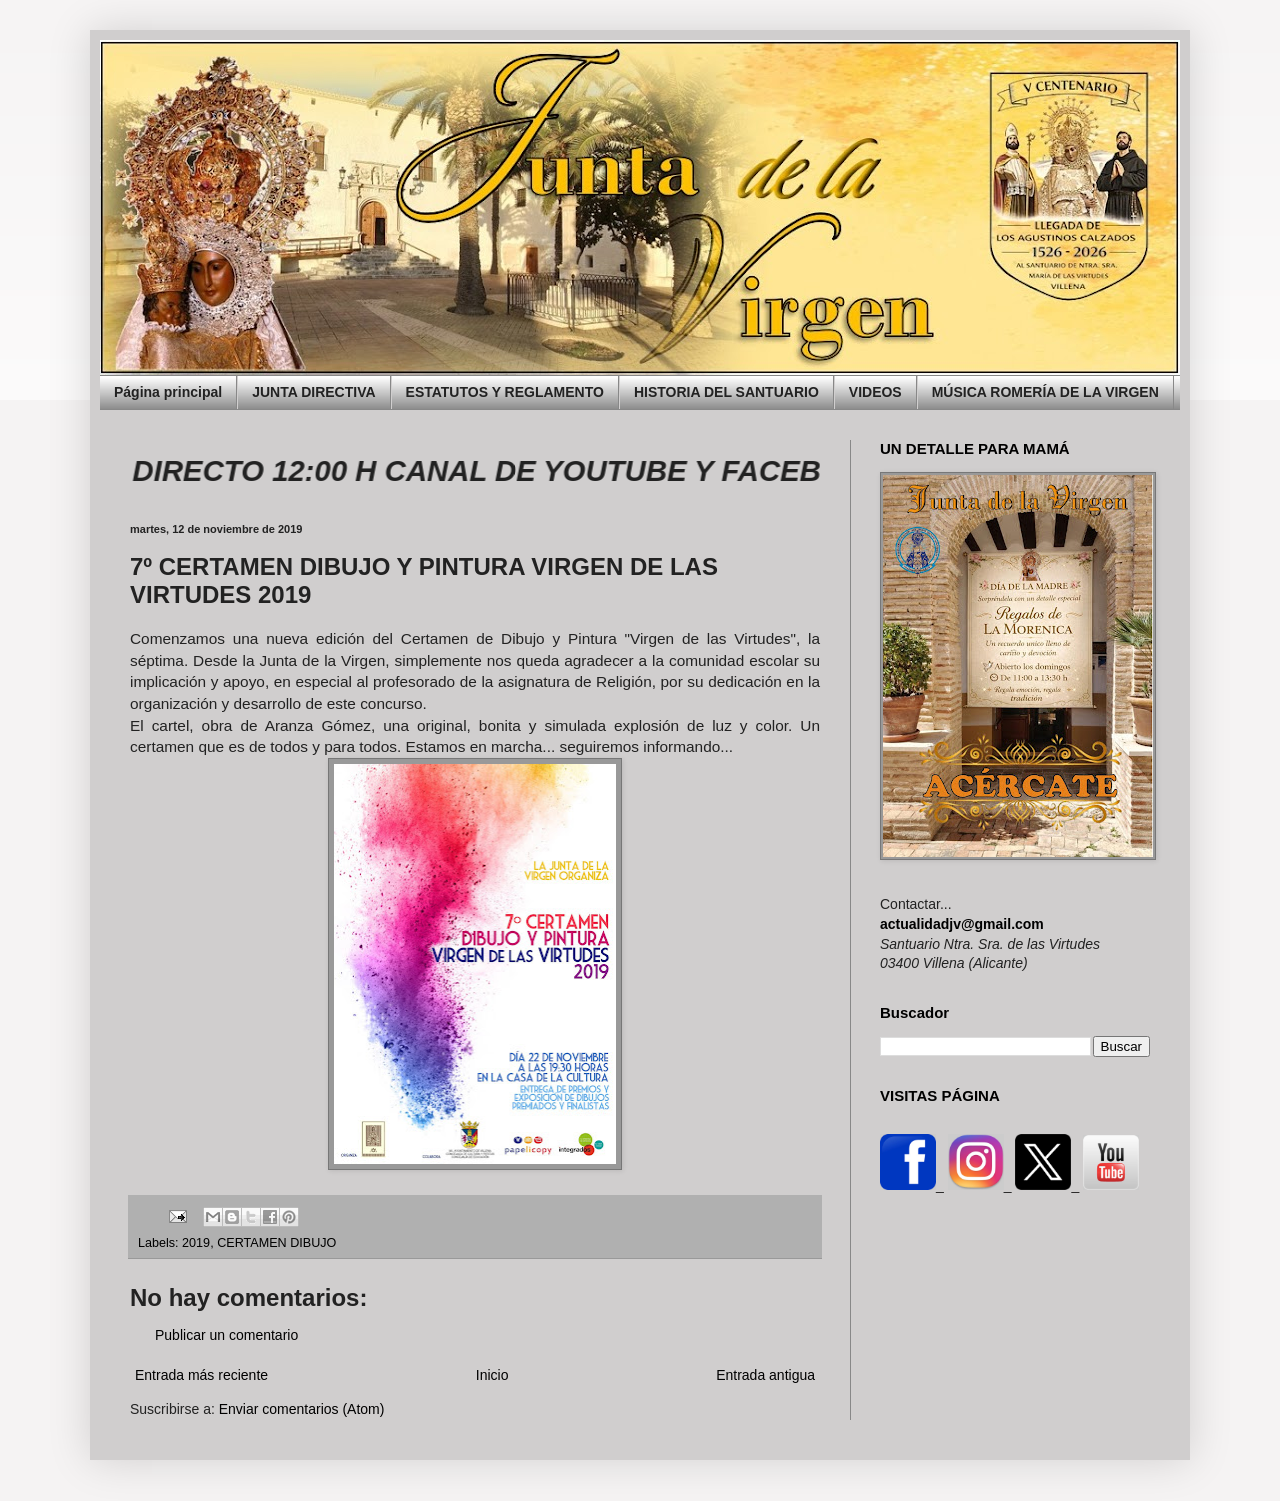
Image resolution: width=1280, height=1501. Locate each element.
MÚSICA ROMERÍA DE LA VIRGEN (1045, 392)
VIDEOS (875, 392)
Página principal (168, 392)
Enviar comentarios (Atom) (302, 1409)
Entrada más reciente (201, 1375)
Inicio (492, 1375)
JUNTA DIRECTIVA (313, 392)
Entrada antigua (765, 1375)
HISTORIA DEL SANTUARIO (726, 392)
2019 (196, 1243)
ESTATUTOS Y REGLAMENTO (505, 392)
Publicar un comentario (226, 1335)
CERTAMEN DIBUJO (276, 1243)
